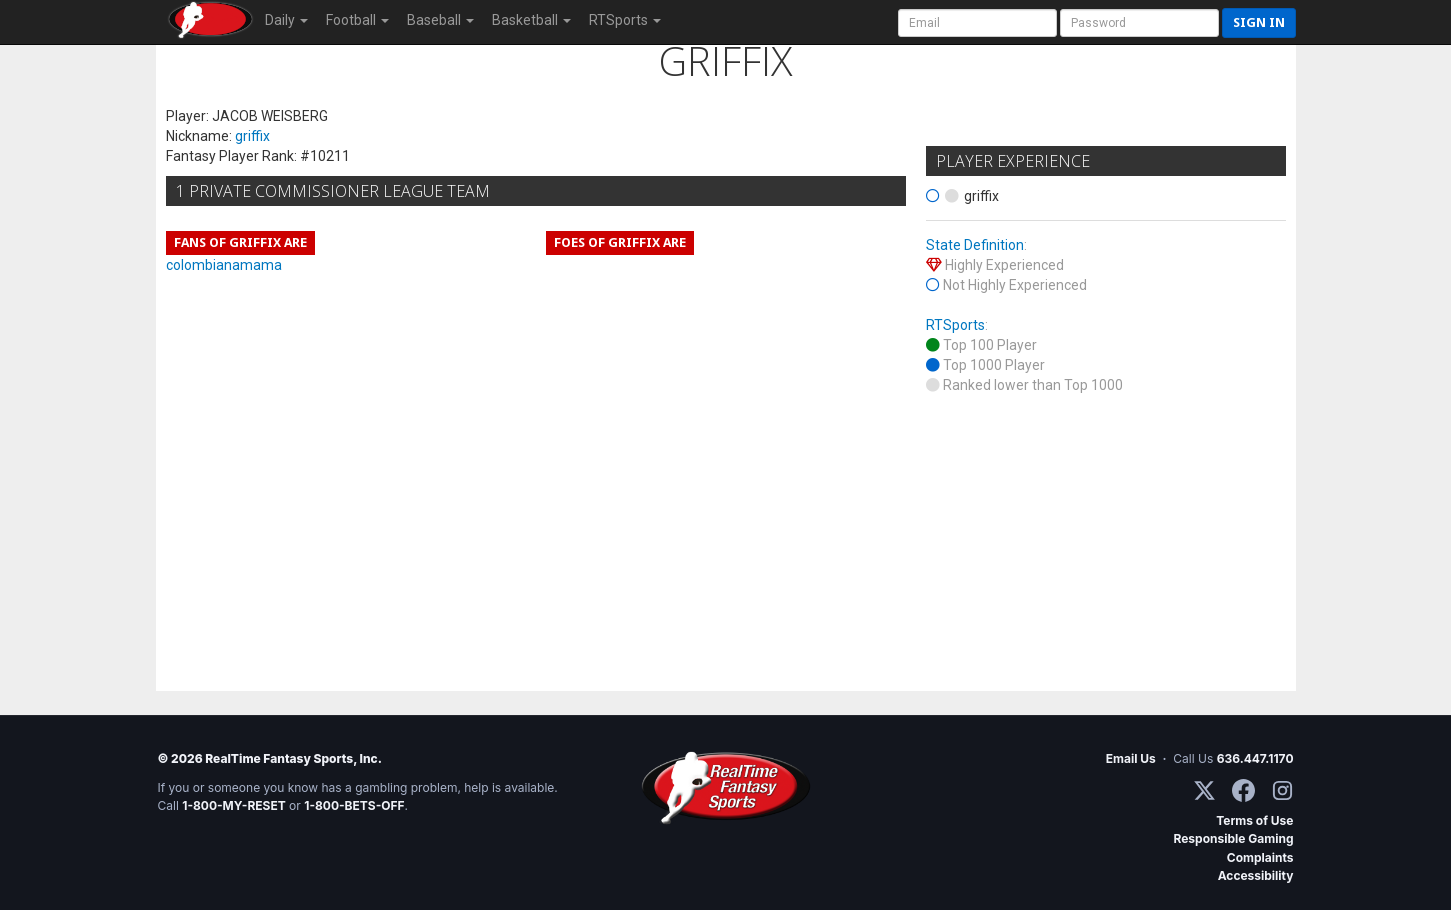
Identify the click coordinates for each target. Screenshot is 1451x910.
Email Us (1131, 758)
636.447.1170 (1255, 758)
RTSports (955, 325)
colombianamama (224, 265)
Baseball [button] (440, 20)
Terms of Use (1254, 820)
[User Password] (1139, 23)
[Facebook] (1243, 790)
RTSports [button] (625, 20)
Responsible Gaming (1233, 838)
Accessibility (1256, 875)
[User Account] (977, 23)
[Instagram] (1282, 790)
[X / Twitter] (1204, 790)
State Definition (975, 245)
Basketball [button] (531, 20)
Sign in (1259, 22)
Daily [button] (286, 20)
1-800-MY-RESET (234, 805)
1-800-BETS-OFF (354, 805)
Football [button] (357, 20)
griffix (252, 136)
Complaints (1260, 857)
